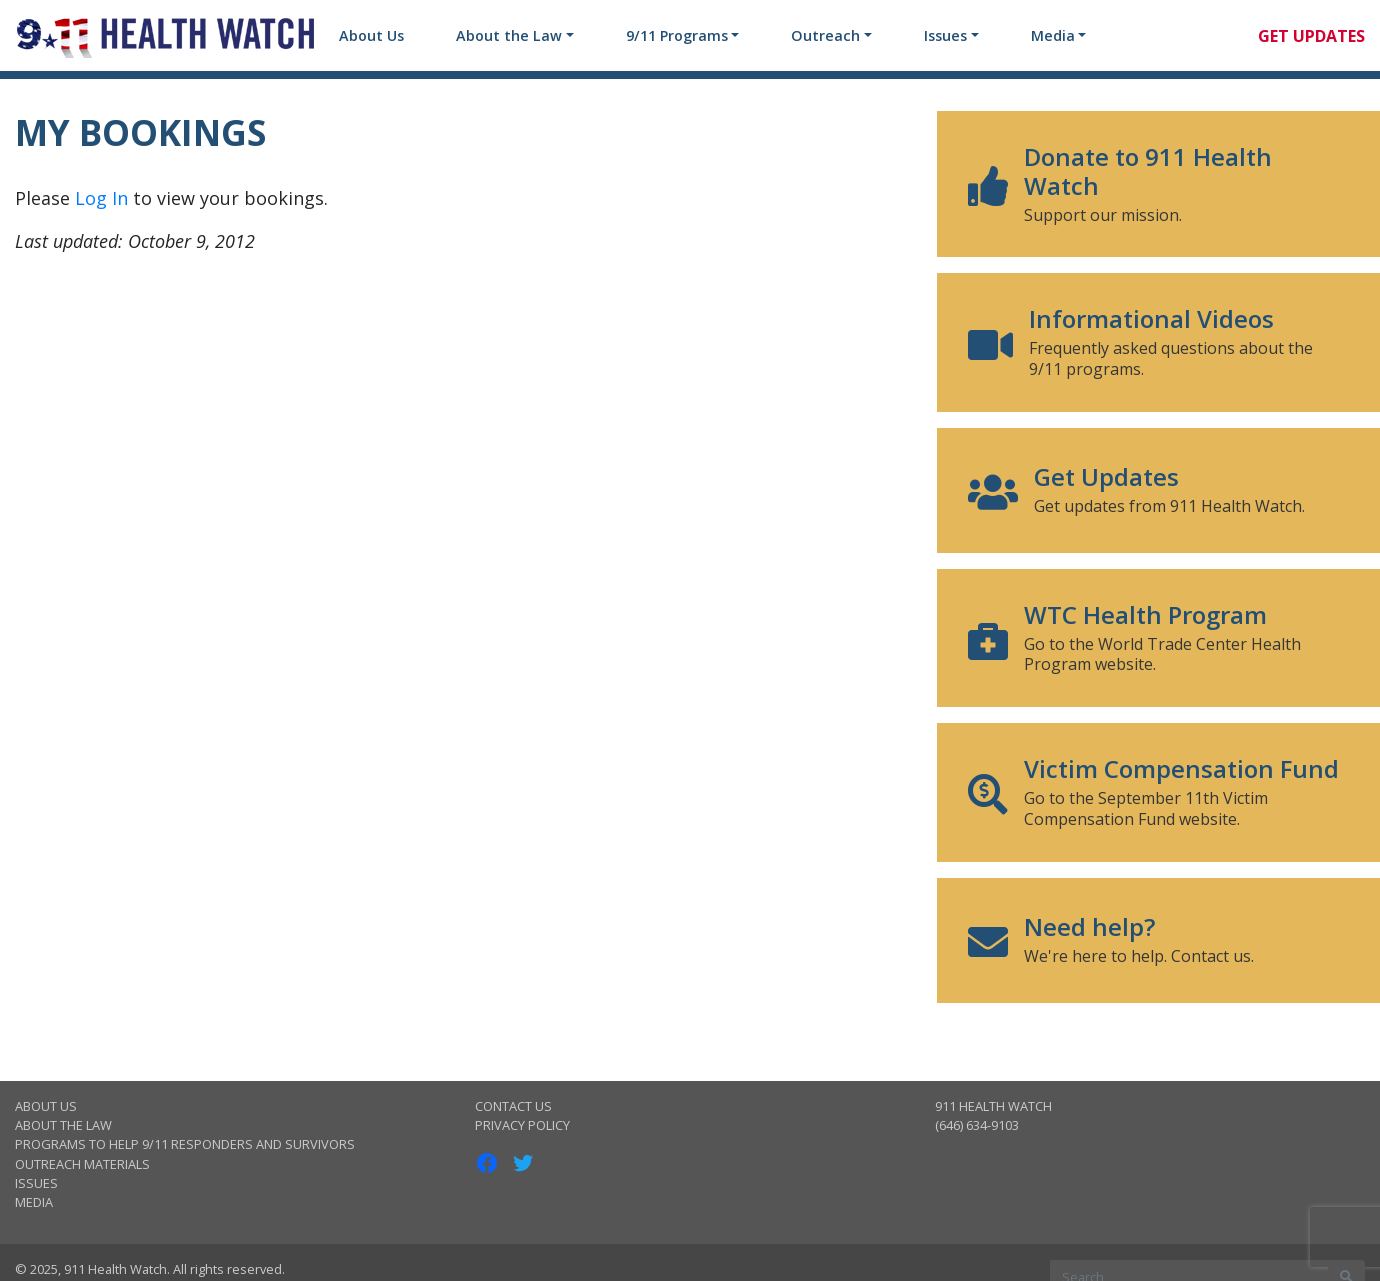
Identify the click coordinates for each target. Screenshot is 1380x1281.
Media (1053, 35)
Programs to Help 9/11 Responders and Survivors (185, 1144)
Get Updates (1311, 36)
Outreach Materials (82, 1164)
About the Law (509, 35)
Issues (945, 35)
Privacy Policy (522, 1125)
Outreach (825, 35)
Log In (101, 198)
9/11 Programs (677, 35)
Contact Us (513, 1106)
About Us (371, 35)
